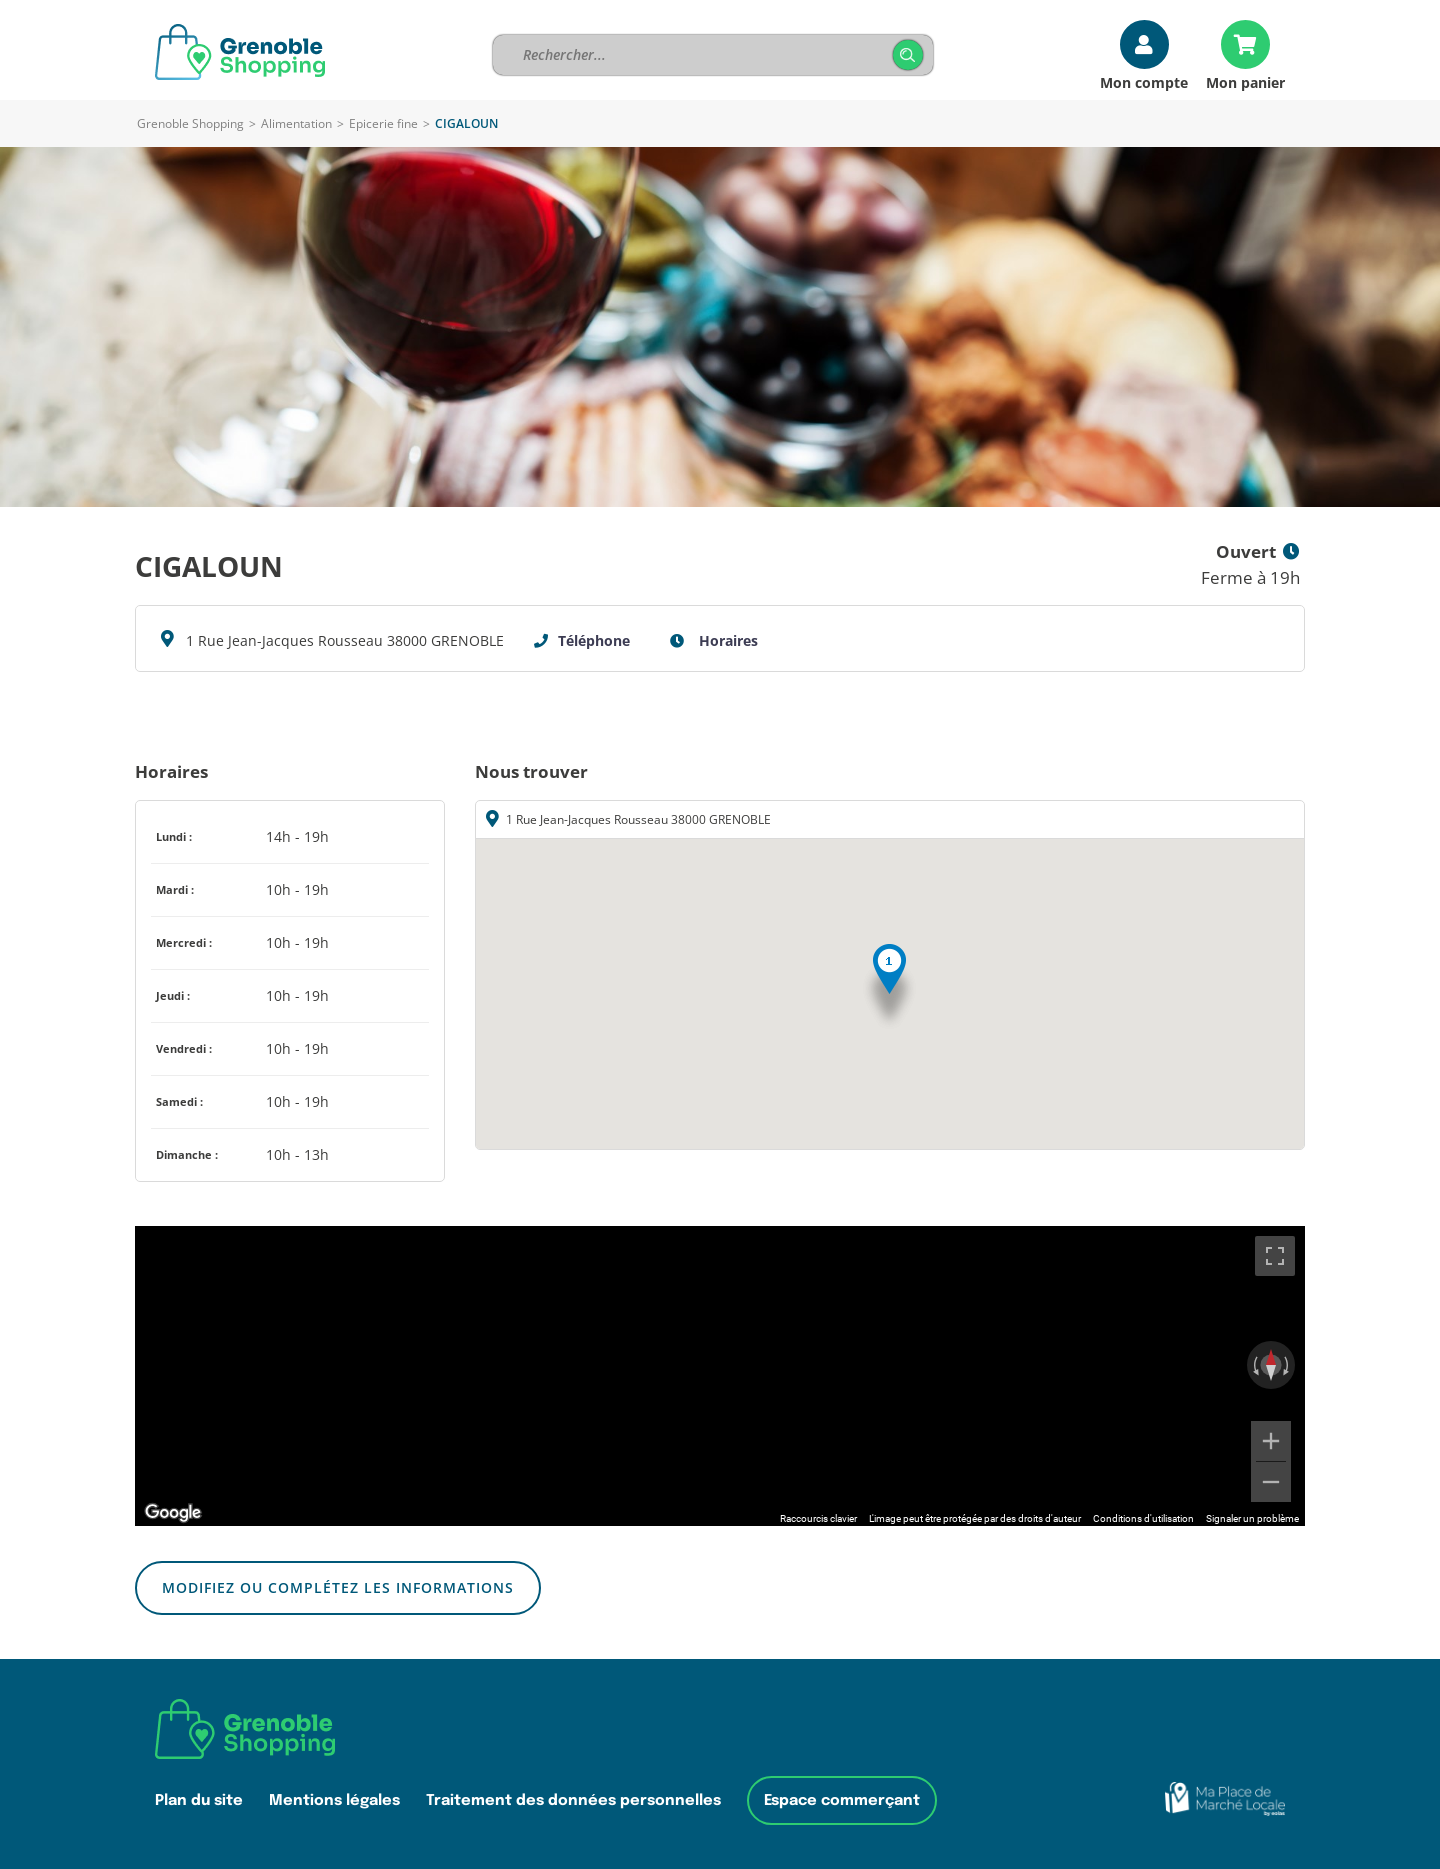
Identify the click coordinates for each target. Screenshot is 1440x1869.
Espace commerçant (842, 1800)
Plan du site (199, 1800)
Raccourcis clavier (818, 1518)
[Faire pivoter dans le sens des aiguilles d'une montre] (1288, 1365)
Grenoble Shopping (190, 123)
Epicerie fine (383, 123)
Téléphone (594, 640)
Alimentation (296, 123)
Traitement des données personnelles (573, 1800)
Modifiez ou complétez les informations (338, 1587)
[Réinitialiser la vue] (1271, 1365)
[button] (889, 987)
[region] (720, 1376)
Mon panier (1245, 81)
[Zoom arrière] (1271, 1482)
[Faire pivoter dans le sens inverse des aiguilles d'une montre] (1254, 1365)
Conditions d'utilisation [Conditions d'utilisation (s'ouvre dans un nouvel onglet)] (1143, 1518)
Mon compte (1144, 81)
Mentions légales (334, 1800)
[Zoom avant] (1271, 1441)
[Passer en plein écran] (1275, 1256)
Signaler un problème (1252, 1518)
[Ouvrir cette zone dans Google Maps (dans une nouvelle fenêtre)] (173, 1513)
